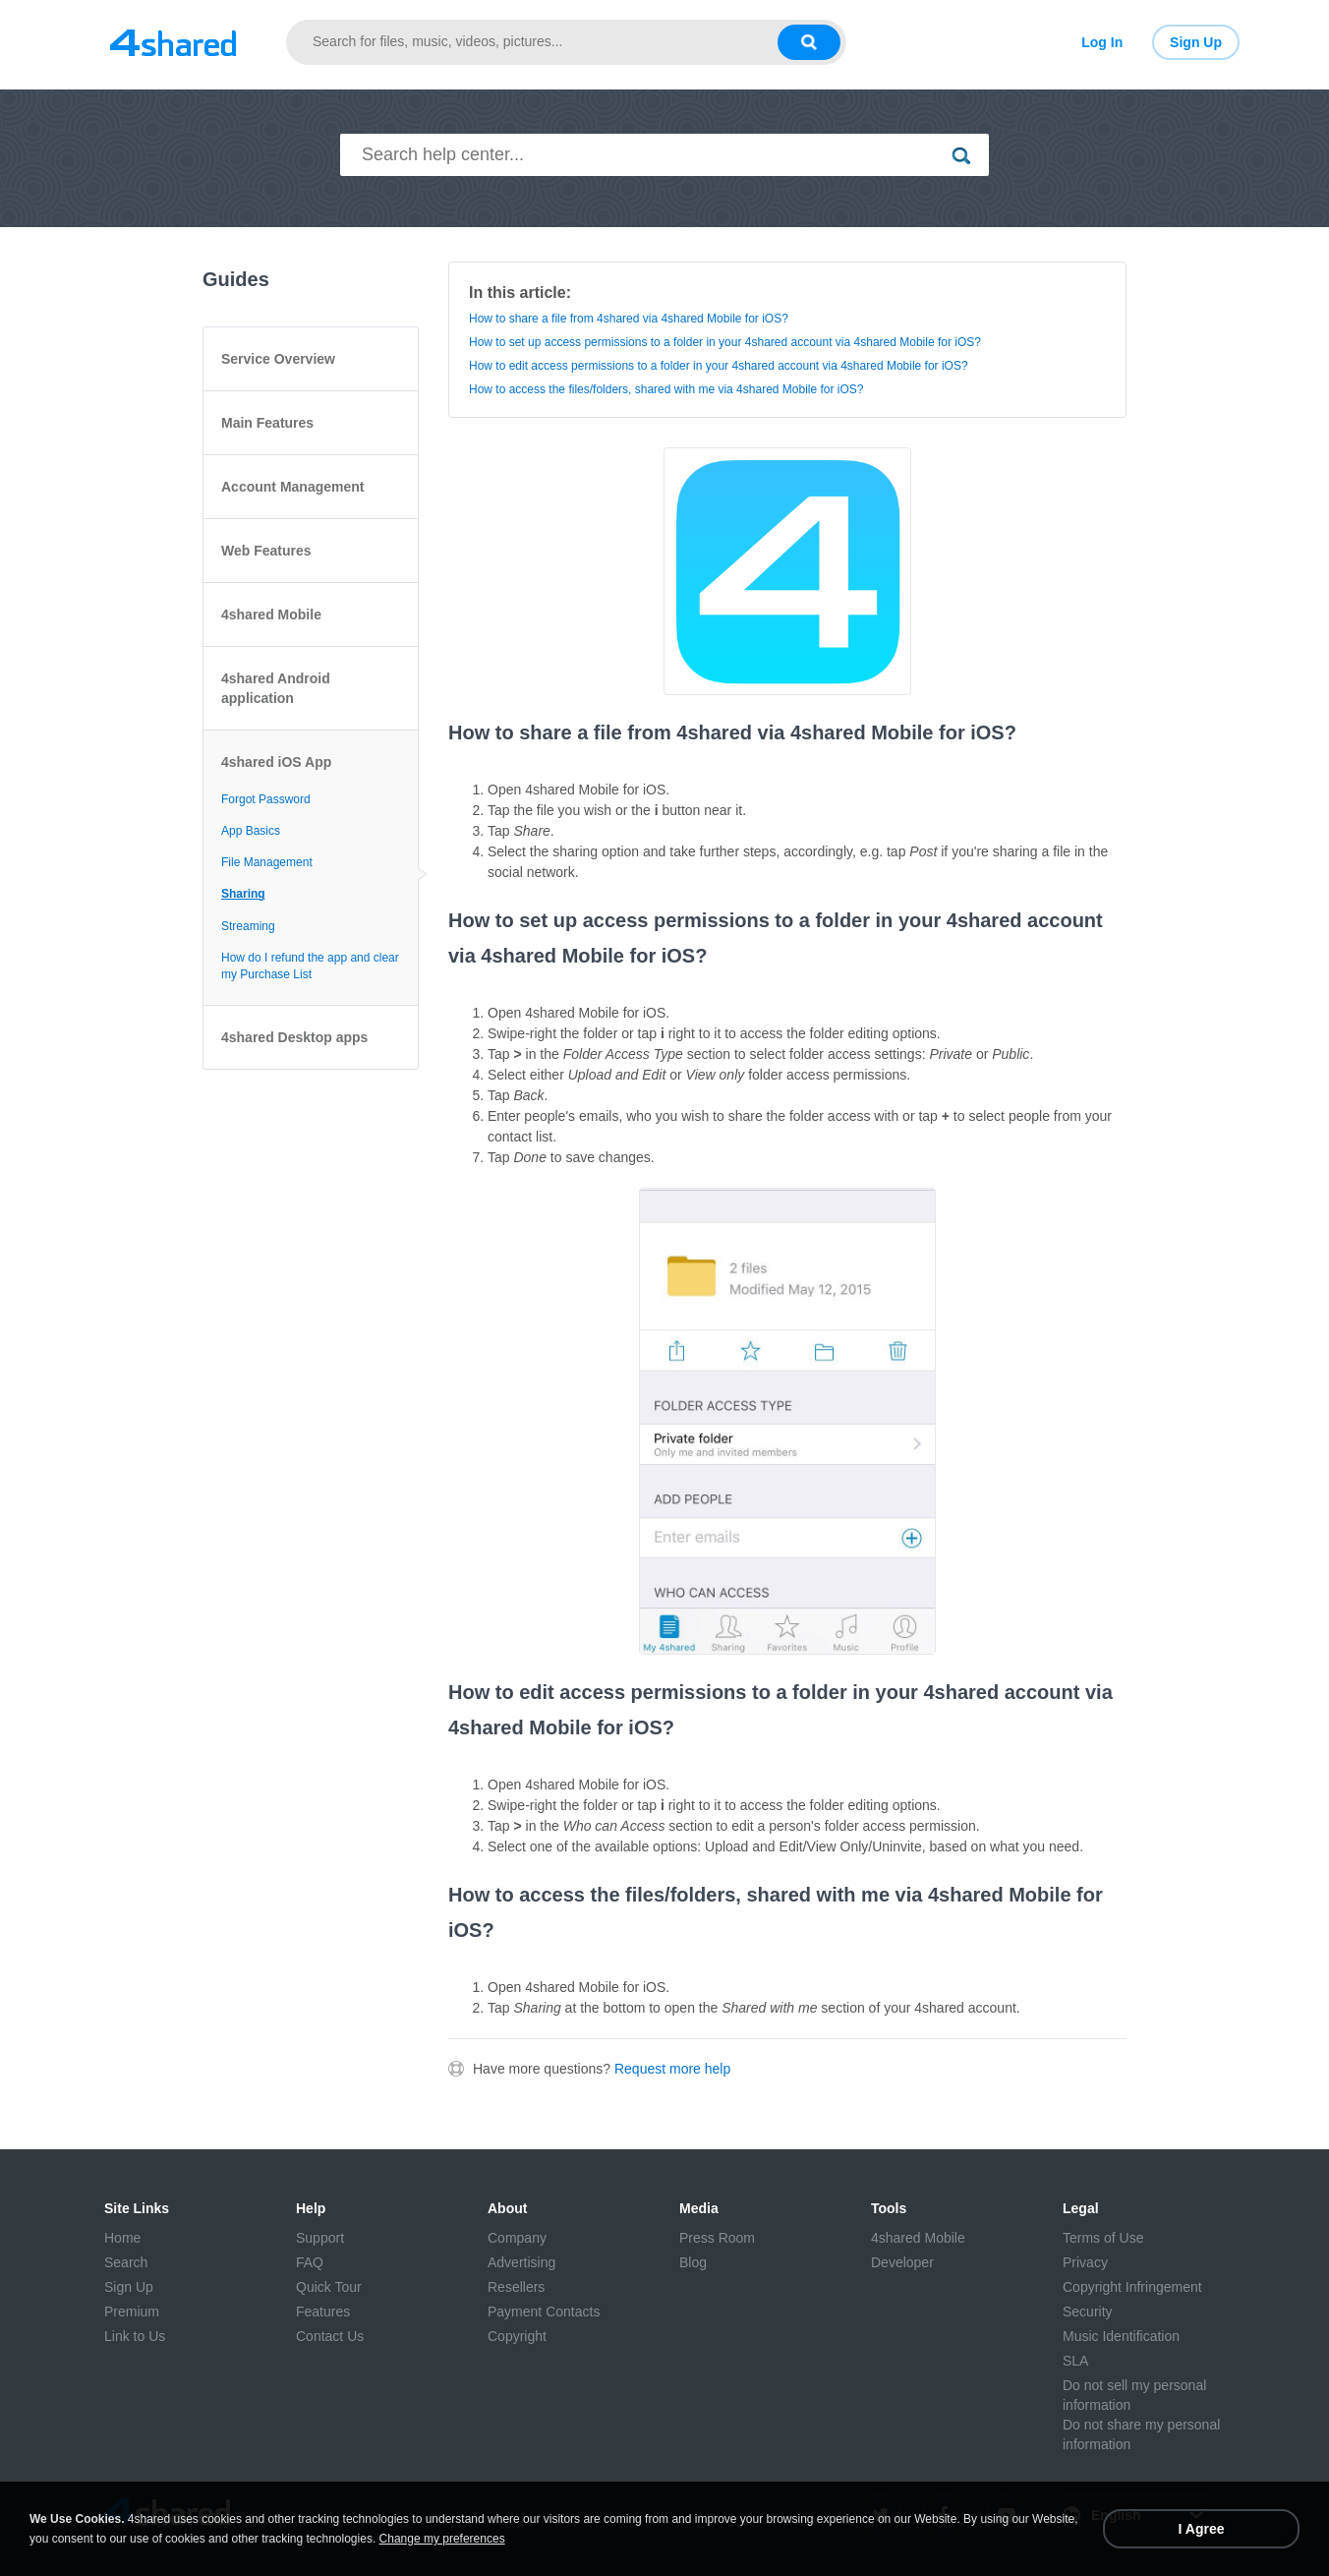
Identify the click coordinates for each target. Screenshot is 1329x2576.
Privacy (1085, 2262)
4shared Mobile (271, 614)
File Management (267, 862)
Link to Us (134, 2336)
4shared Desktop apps (294, 1037)
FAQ (309, 2262)
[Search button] (809, 42)
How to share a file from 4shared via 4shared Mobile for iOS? (628, 318)
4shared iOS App (276, 762)
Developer (902, 2262)
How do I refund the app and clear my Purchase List (310, 966)
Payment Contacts (544, 2311)
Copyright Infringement (1132, 2287)
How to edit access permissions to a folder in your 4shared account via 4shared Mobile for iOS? (718, 366)
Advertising (521, 2262)
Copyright (517, 2336)
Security (1088, 2311)
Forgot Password (266, 799)
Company (517, 2238)
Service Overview (278, 359)
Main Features (267, 423)
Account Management (292, 487)
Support (320, 2238)
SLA (1075, 2361)
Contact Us (330, 2336)
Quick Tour (329, 2287)
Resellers (516, 2287)
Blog (693, 2262)
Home (122, 2238)
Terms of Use (1103, 2238)
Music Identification (1121, 2336)
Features (323, 2311)
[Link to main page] (173, 42)
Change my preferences (442, 2539)
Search (125, 2262)
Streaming (248, 926)
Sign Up (1196, 42)
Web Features (266, 550)
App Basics (250, 831)
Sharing (243, 894)
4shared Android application (275, 688)
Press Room (717, 2238)
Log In (1102, 42)
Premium (131, 2311)
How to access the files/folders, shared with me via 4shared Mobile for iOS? (666, 389)
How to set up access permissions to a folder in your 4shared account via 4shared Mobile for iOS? (725, 342)
